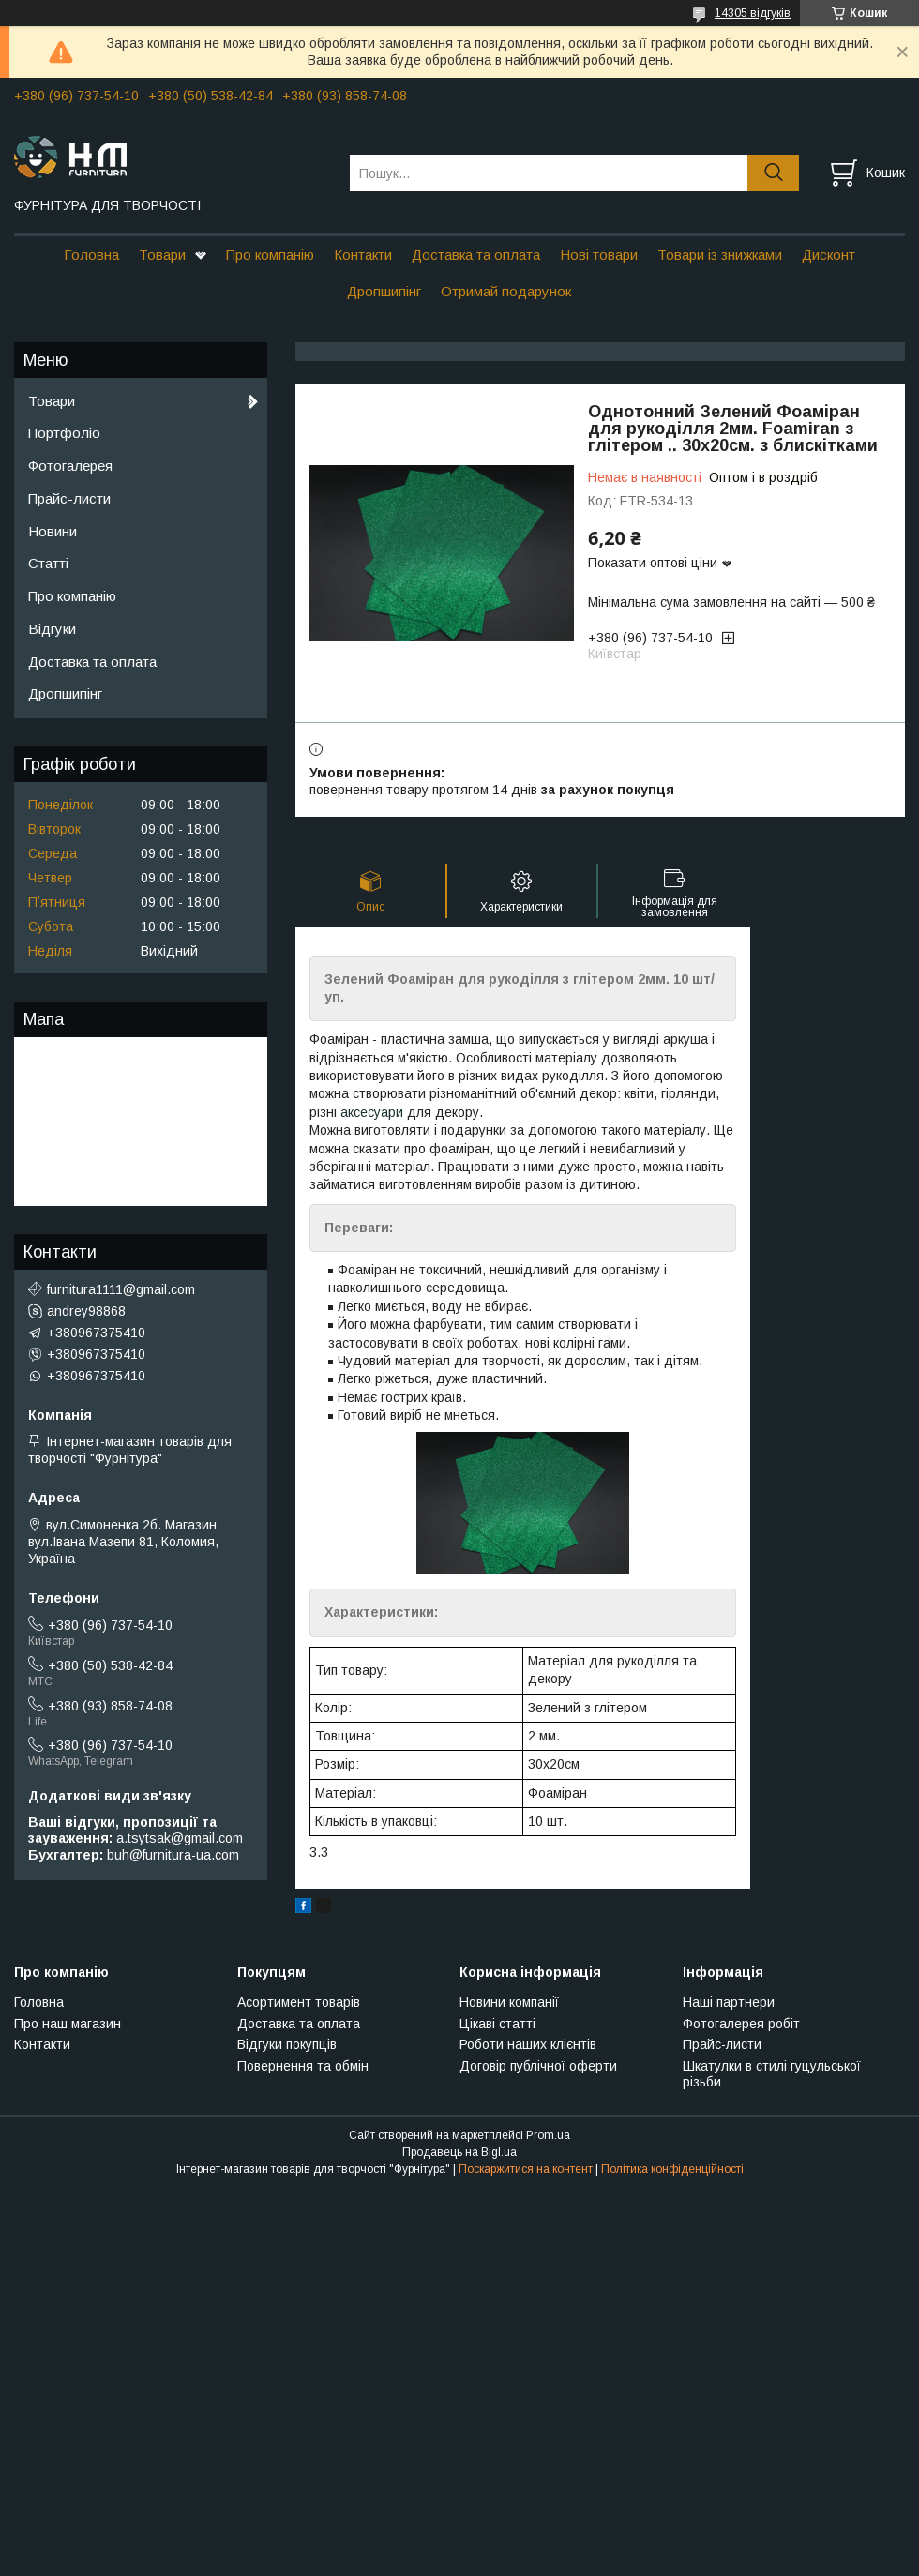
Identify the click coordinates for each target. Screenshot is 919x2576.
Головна (91, 255)
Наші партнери (729, 2002)
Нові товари (599, 255)
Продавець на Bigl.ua (459, 2152)
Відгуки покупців (287, 2044)
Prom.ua (548, 2135)
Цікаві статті (497, 2023)
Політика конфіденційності (672, 2169)
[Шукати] (773, 173)
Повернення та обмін (303, 2065)
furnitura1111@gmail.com (121, 1289)
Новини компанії (509, 2002)
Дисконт (828, 255)
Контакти (363, 255)
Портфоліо (64, 433)
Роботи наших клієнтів (528, 2044)
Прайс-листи (69, 498)
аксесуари (371, 1112)
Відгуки (52, 629)
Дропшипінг (384, 291)
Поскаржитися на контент (526, 2169)
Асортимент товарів (298, 2002)
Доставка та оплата (476, 255)
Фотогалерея (70, 466)
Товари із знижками (719, 255)
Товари (162, 255)
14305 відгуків (753, 13)
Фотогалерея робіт (741, 2023)
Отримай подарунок (506, 291)
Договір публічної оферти (538, 2065)
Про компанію (270, 255)
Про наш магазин (67, 2023)
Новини (52, 531)
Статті (48, 563)
